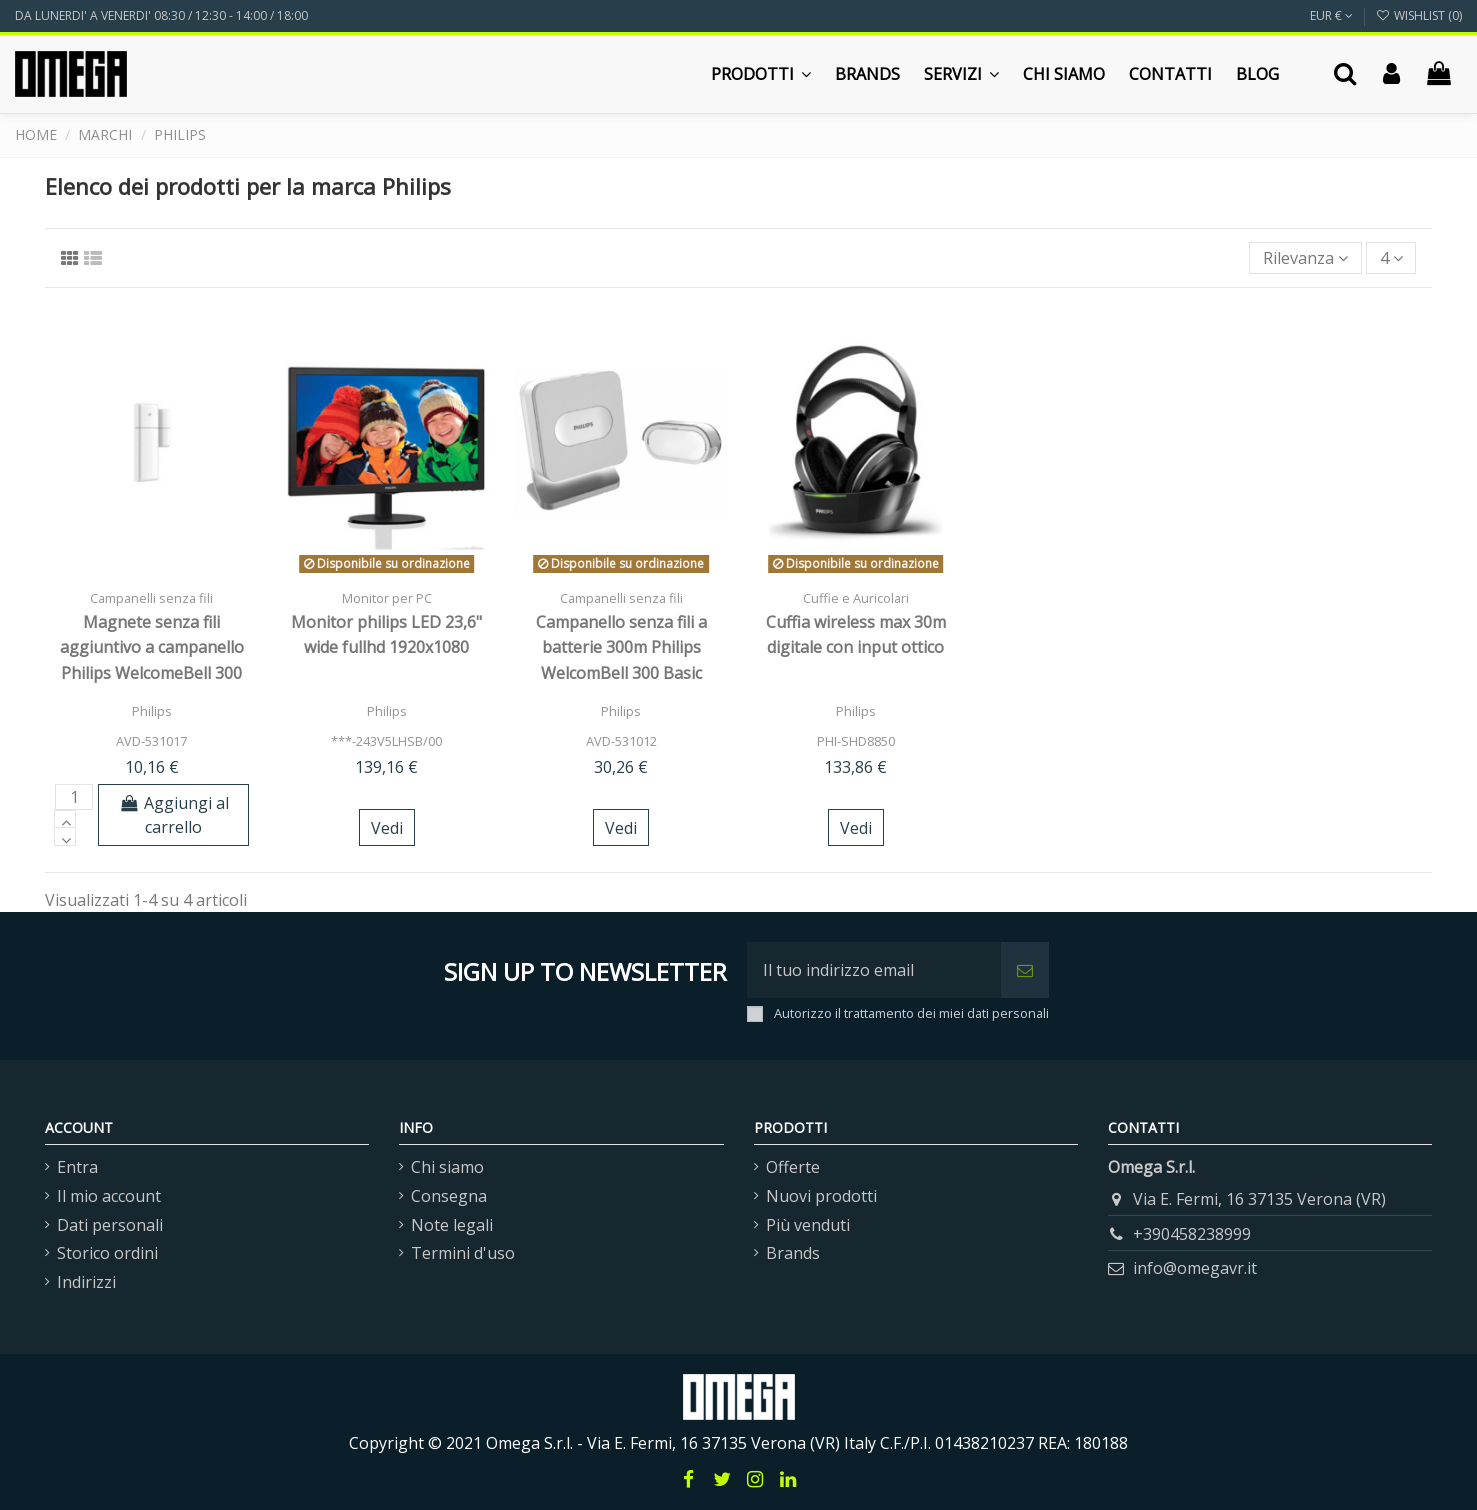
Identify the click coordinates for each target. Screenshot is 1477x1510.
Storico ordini (107, 1253)
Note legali (452, 1225)
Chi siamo (447, 1167)
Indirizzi (86, 1282)
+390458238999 (1192, 1234)
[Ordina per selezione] (1305, 258)
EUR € (1331, 15)
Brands (793, 1253)
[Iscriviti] (1025, 970)
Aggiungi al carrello (174, 815)
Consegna (449, 1196)
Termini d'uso (463, 1253)
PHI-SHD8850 (856, 741)
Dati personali (110, 1225)
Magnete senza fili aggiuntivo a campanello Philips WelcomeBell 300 (152, 647)
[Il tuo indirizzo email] (874, 970)
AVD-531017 (151, 741)
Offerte (793, 1167)
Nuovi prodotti (821, 1196)
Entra (77, 1167)
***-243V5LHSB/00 (386, 741)
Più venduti (808, 1225)
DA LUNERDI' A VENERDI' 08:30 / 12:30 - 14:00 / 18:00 (161, 15)
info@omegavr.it (1195, 1268)
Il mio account (109, 1196)
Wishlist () (1419, 15)
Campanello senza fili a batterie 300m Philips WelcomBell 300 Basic (621, 647)
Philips (152, 711)
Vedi (387, 828)
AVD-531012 (621, 741)
